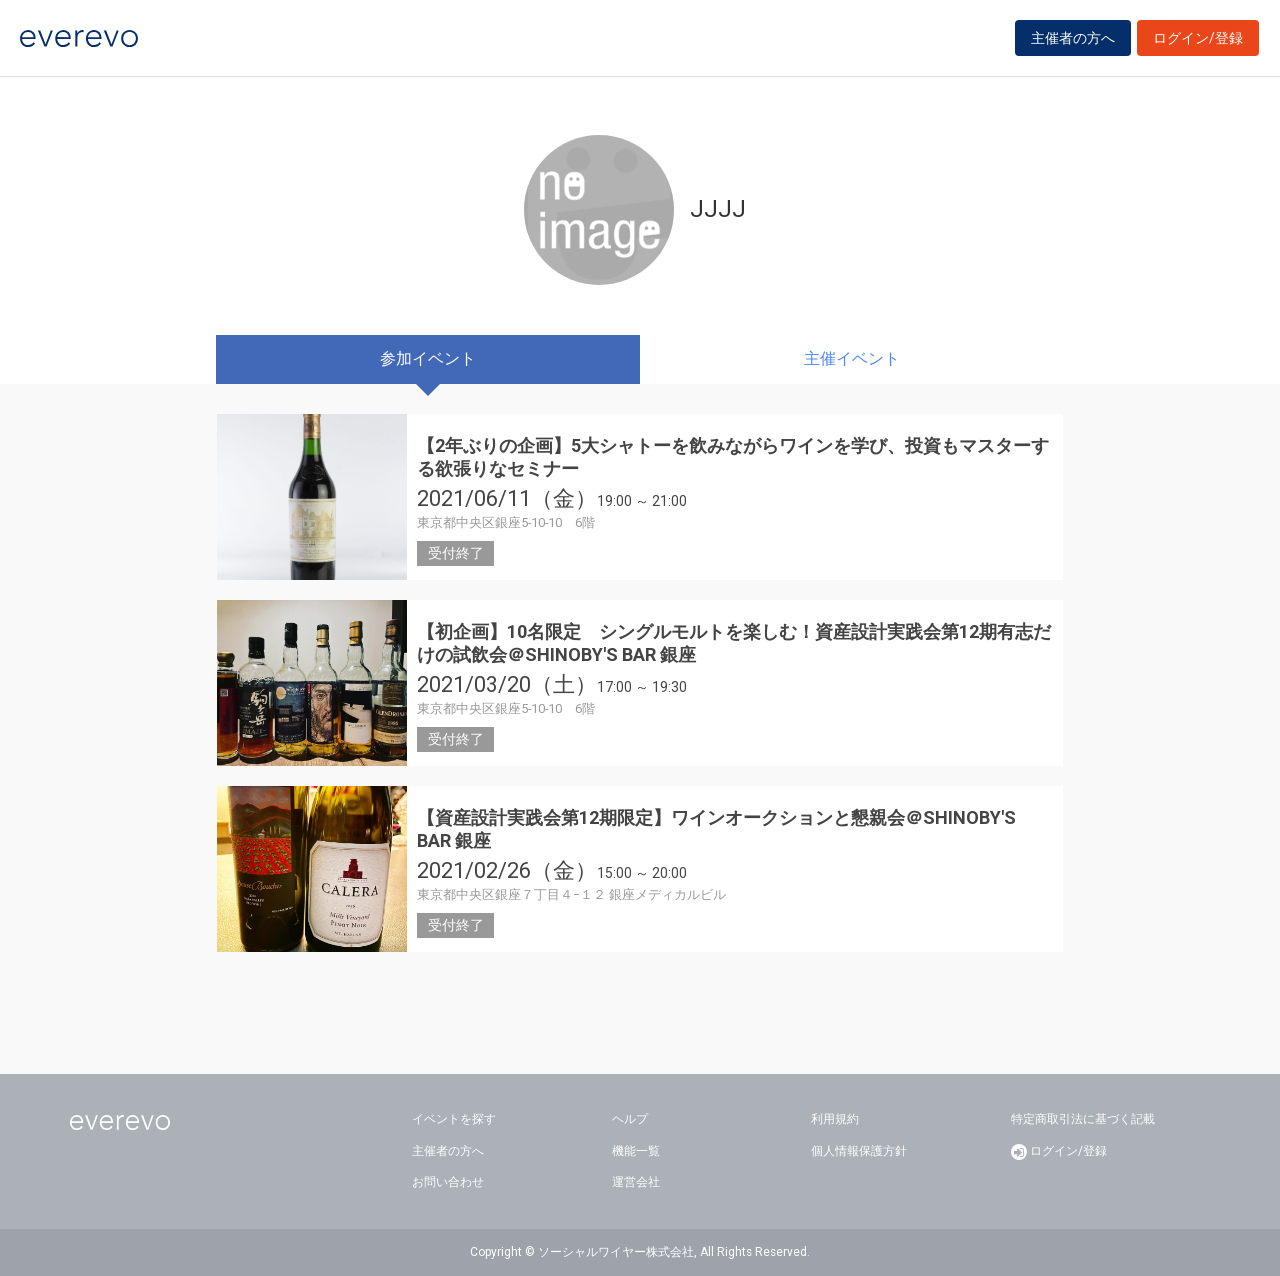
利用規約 (835, 1119)
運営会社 (636, 1182)
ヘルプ (630, 1119)
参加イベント (428, 358)
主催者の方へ (1073, 42)
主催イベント (852, 358)
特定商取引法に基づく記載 (1083, 1119)
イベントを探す (454, 1119)
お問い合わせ (448, 1182)
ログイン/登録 (1198, 42)
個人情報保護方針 (859, 1151)
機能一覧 (636, 1151)
